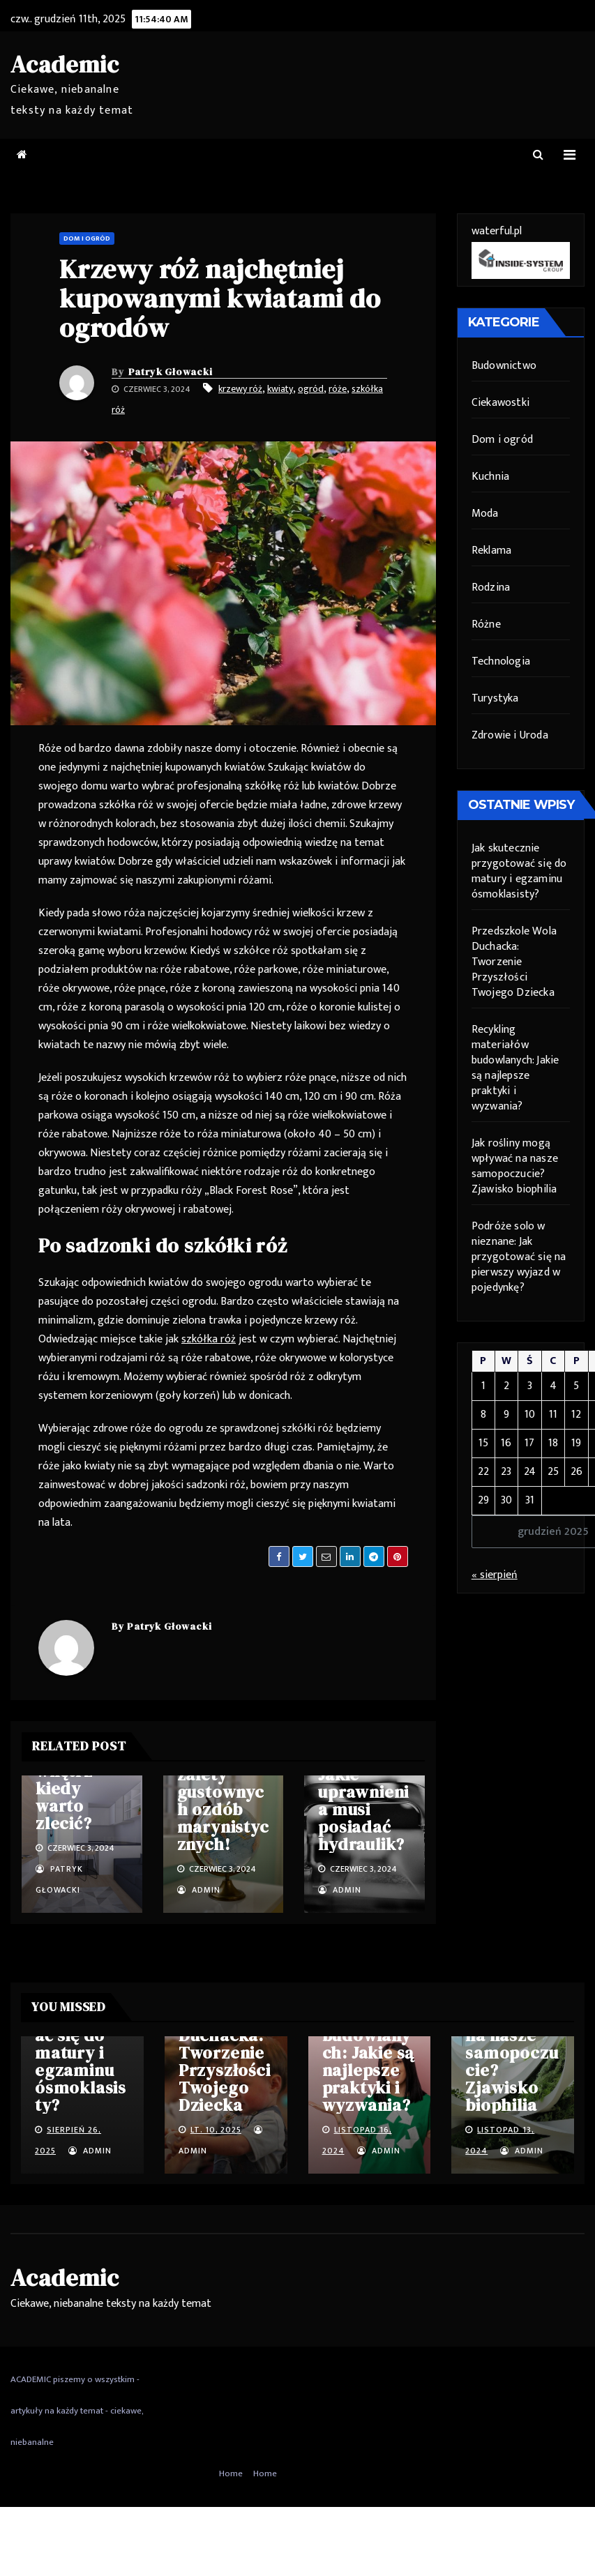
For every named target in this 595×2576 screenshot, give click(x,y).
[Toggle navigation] (570, 155)
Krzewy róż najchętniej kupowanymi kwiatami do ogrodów (220, 298)
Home (231, 2473)
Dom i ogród (86, 238)
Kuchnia (490, 476)
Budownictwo (504, 365)
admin (198, 1890)
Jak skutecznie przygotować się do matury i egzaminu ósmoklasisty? (519, 871)
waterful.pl (497, 231)
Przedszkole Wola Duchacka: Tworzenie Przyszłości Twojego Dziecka (514, 962)
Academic (64, 64)
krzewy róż (240, 389)
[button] (538, 155)
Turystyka (495, 698)
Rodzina (491, 587)
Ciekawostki (500, 402)
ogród (311, 389)
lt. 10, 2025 (215, 2130)
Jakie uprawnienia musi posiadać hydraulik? (363, 1809)
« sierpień (495, 1575)
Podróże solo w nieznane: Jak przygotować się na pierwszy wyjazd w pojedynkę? (519, 1257)
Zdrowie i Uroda (510, 735)
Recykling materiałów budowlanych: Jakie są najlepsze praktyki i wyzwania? (515, 1068)
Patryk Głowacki (170, 372)
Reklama (491, 550)
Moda (485, 513)
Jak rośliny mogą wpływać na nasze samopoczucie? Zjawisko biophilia (515, 1166)
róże (338, 389)
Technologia (501, 661)
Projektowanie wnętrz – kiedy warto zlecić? (78, 1780)
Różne (486, 624)
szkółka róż (208, 1339)
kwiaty (280, 389)
